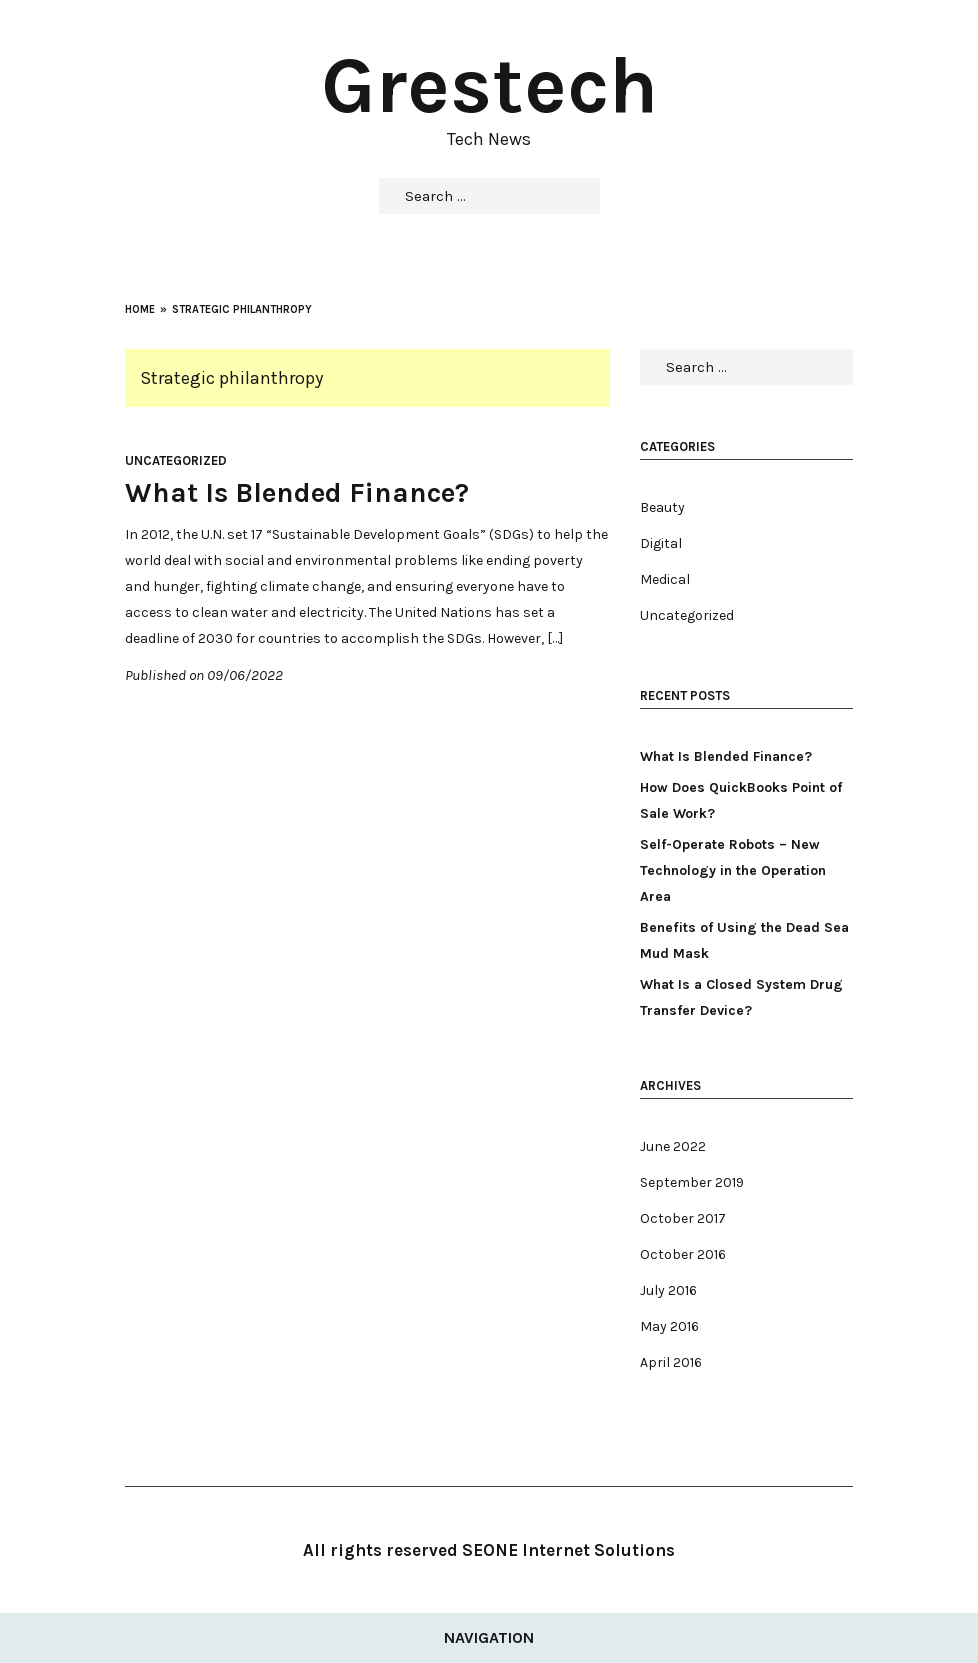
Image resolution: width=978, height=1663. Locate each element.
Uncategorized (176, 460)
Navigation (489, 1637)
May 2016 (669, 1326)
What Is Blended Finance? (297, 492)
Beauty (662, 507)
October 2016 (683, 1254)
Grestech (489, 85)
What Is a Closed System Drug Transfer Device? (741, 997)
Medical (665, 579)
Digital (661, 543)
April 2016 (671, 1362)
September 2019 (692, 1182)
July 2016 (668, 1290)
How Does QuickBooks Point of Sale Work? (741, 800)
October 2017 (683, 1218)
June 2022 (673, 1146)
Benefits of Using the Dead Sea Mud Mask (744, 940)
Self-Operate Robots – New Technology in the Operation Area (733, 870)
